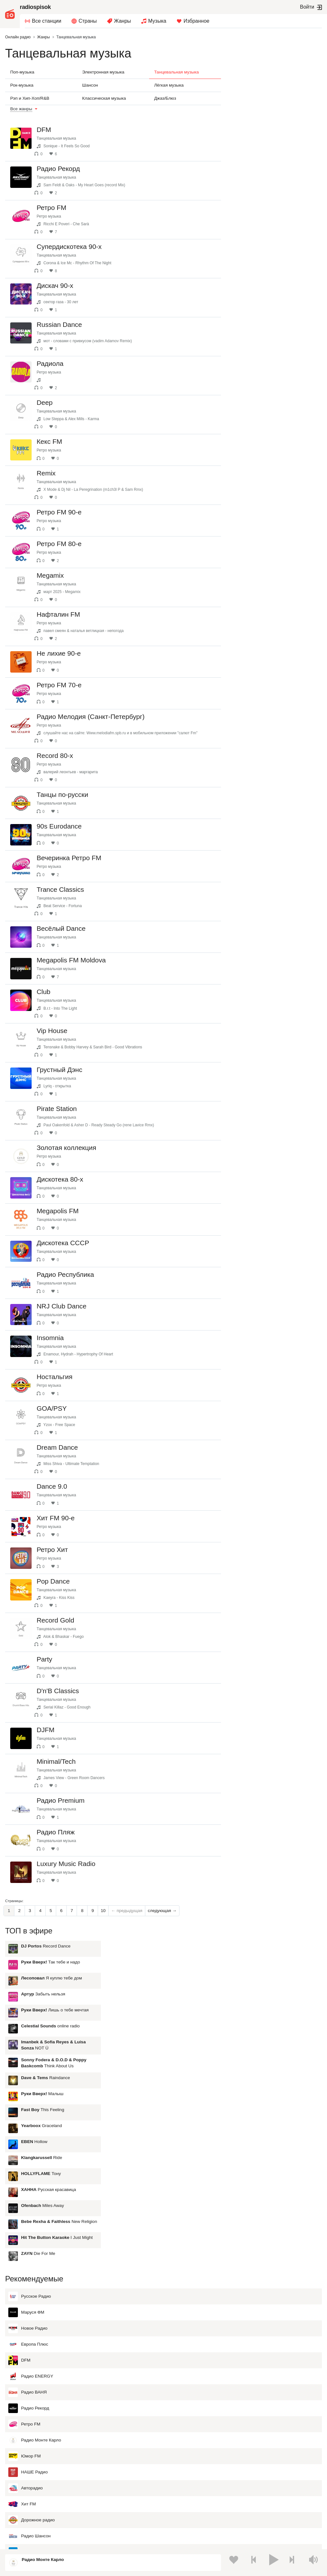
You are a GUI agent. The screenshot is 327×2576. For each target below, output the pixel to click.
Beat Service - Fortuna (68, 952)
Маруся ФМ (26, 2106)
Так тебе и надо (271, 84)
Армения (25, 2491)
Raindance (266, 200)
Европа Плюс (28, 2138)
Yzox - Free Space (65, 1522)
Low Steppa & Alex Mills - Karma (77, 419)
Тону (262, 296)
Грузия (121, 2513)
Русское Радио (29, 2090)
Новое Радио (28, 2122)
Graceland (262, 248)
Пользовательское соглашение (74, 2542)
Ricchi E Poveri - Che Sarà (72, 224)
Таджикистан (226, 2481)
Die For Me (259, 376)
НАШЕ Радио (28, 2266)
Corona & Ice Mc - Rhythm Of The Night (83, 263)
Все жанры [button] (21, 108)
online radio (271, 148)
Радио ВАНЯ (27, 2186)
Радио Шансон (29, 2329)
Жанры (122, 21)
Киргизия (123, 2481)
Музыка (157, 21)
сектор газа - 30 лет (66, 302)
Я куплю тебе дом (272, 100)
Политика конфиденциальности (136, 2542)
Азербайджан (226, 2513)
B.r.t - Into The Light (66, 1065)
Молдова (222, 2470)
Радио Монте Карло (34, 2234)
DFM (19, 2154)
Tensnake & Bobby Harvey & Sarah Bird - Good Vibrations (98, 1104)
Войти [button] (307, 7)
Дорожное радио (31, 2313)
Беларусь (25, 2513)
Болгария (123, 2491)
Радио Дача (26, 2345)
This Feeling (263, 232)
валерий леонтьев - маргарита (76, 800)
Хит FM (22, 2297)
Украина (122, 2470)
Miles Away (263, 328)
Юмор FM (24, 2250)
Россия (23, 2470)
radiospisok (35, 7)
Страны (88, 21)
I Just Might (278, 360)
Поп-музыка (22, 72)
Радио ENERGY (30, 2170)
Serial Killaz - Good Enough (72, 1827)
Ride (262, 280)
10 (103, 2053)
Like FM (22, 2425)
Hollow (255, 264)
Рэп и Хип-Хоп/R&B (29, 98)
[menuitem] (43, 21)
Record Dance (267, 68)
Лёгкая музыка (169, 85)
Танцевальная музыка (176, 72)
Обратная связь (184, 2542)
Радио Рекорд (28, 2202)
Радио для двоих (31, 2377)
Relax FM (24, 2361)
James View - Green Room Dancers (79, 1903)
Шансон (90, 85)
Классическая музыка (104, 98)
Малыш (263, 216)
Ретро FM (24, 2218)
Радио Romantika (32, 2393)
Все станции (46, 21)
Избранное (196, 21)
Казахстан (26, 2481)
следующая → (162, 2053)
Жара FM (24, 2409)
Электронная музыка (103, 72)
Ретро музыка (54, 216)
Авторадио (25, 2282)
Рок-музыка (22, 85)
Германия (26, 2524)
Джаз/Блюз (165, 98)
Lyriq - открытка (63, 1143)
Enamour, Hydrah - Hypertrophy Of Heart (84, 1445)
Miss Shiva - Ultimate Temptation (77, 1561)
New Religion (280, 344)
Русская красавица (269, 312)
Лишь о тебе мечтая (276, 132)
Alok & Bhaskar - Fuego (69, 1751)
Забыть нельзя (264, 116)
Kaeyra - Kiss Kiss (64, 1712)
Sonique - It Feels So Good (72, 146)
